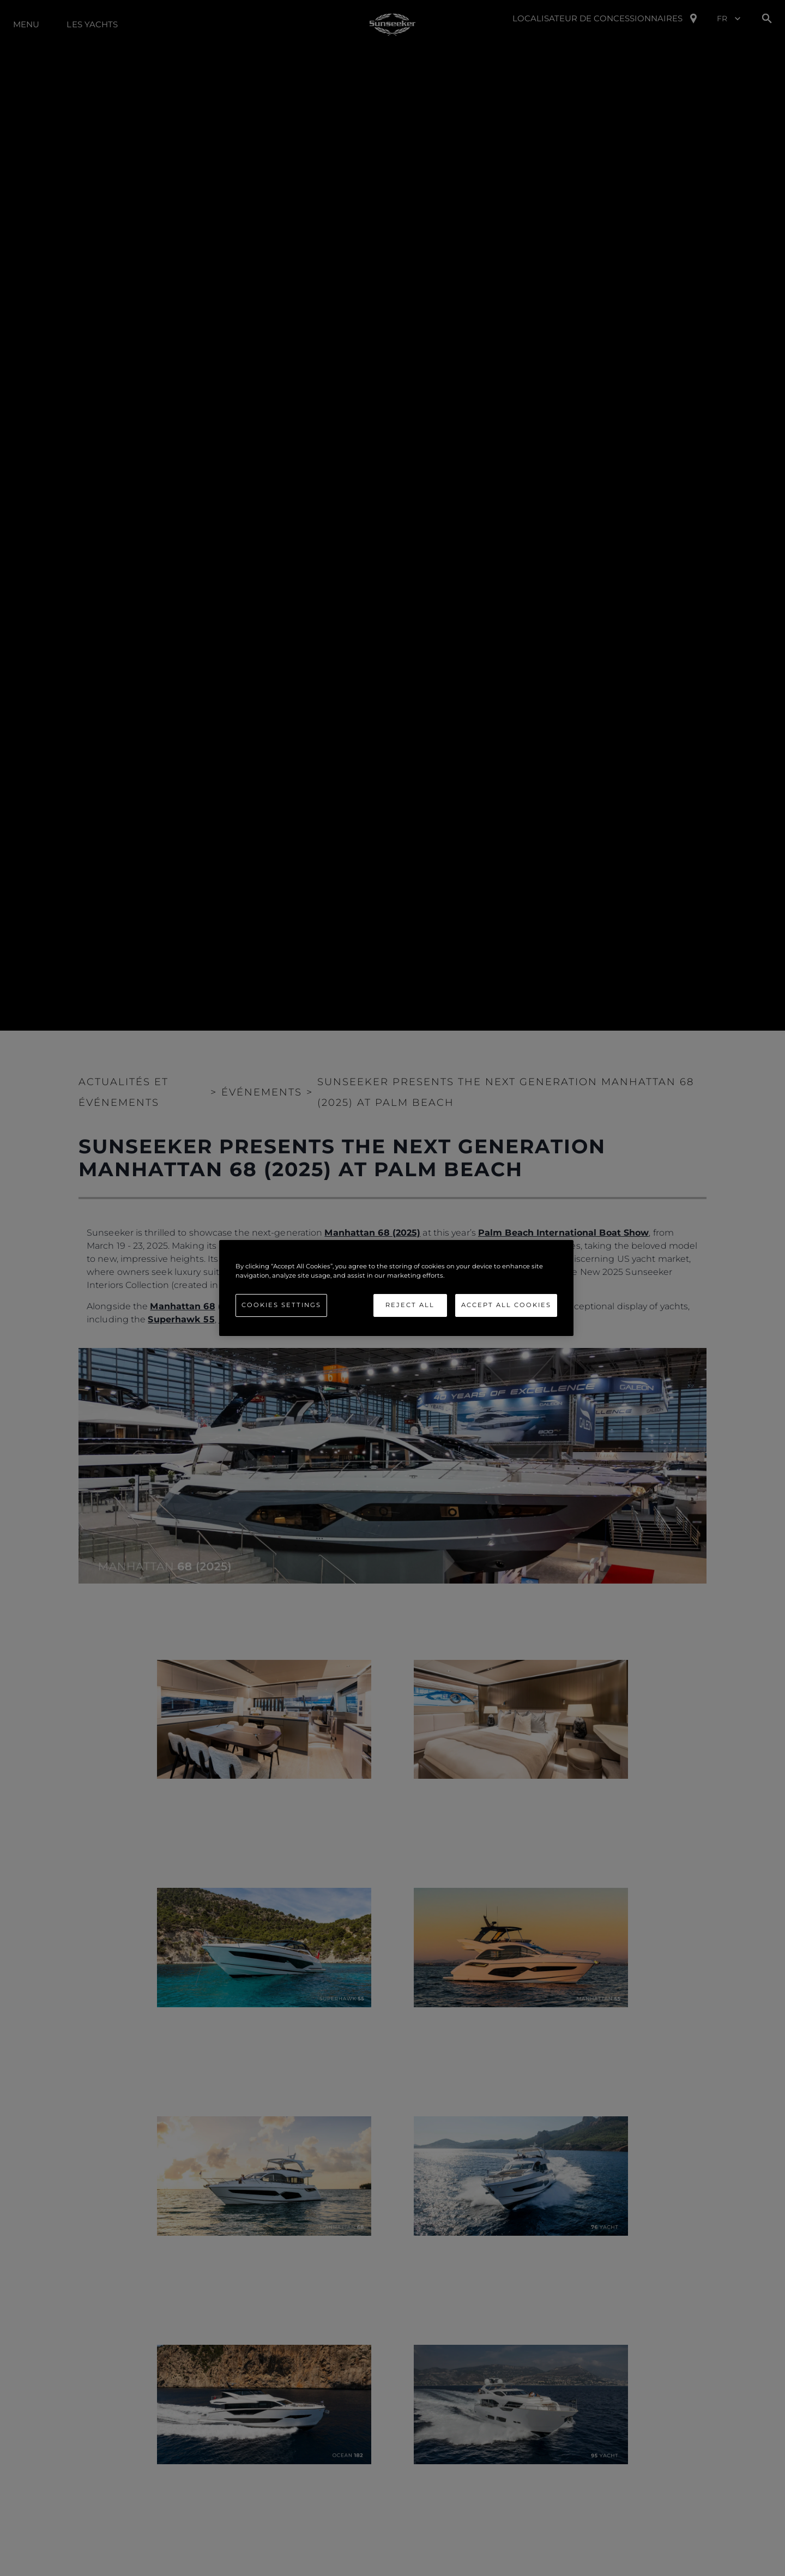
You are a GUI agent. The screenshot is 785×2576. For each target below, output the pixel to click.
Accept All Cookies (506, 1305)
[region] (396, 1288)
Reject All (409, 1305)
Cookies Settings (281, 1305)
